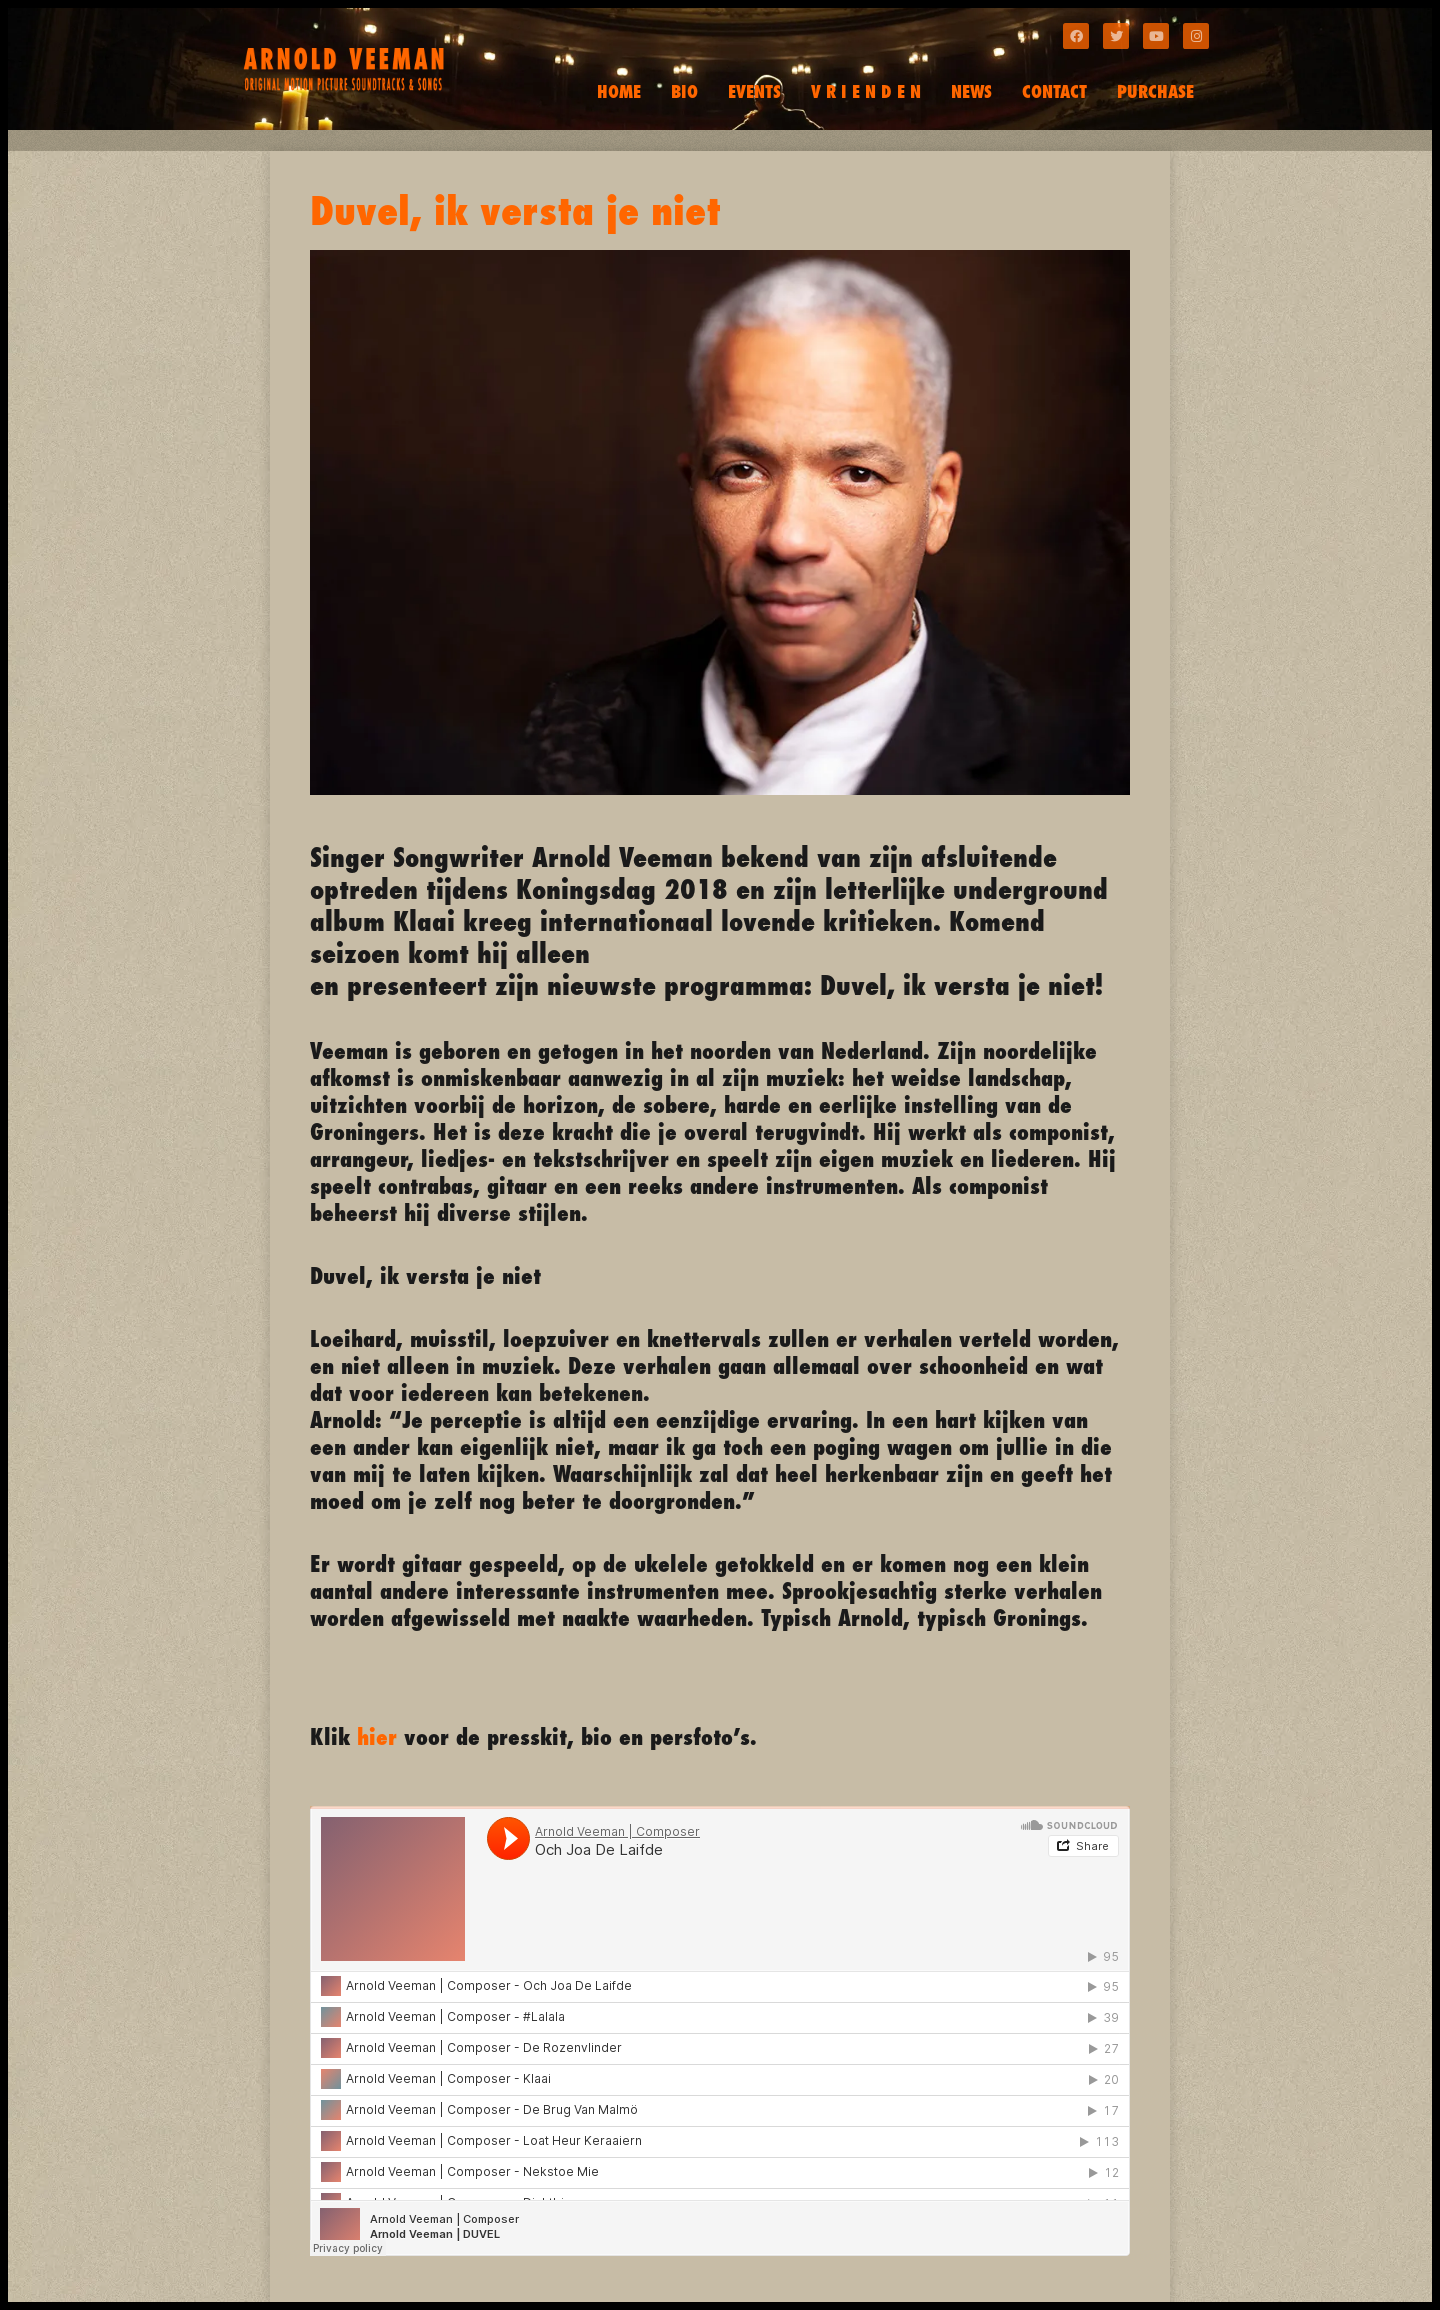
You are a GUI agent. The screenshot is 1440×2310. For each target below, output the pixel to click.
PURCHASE (1155, 91)
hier (377, 1736)
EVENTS (754, 91)
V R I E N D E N (866, 91)
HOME (619, 91)
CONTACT (1054, 91)
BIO (684, 91)
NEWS (971, 91)
